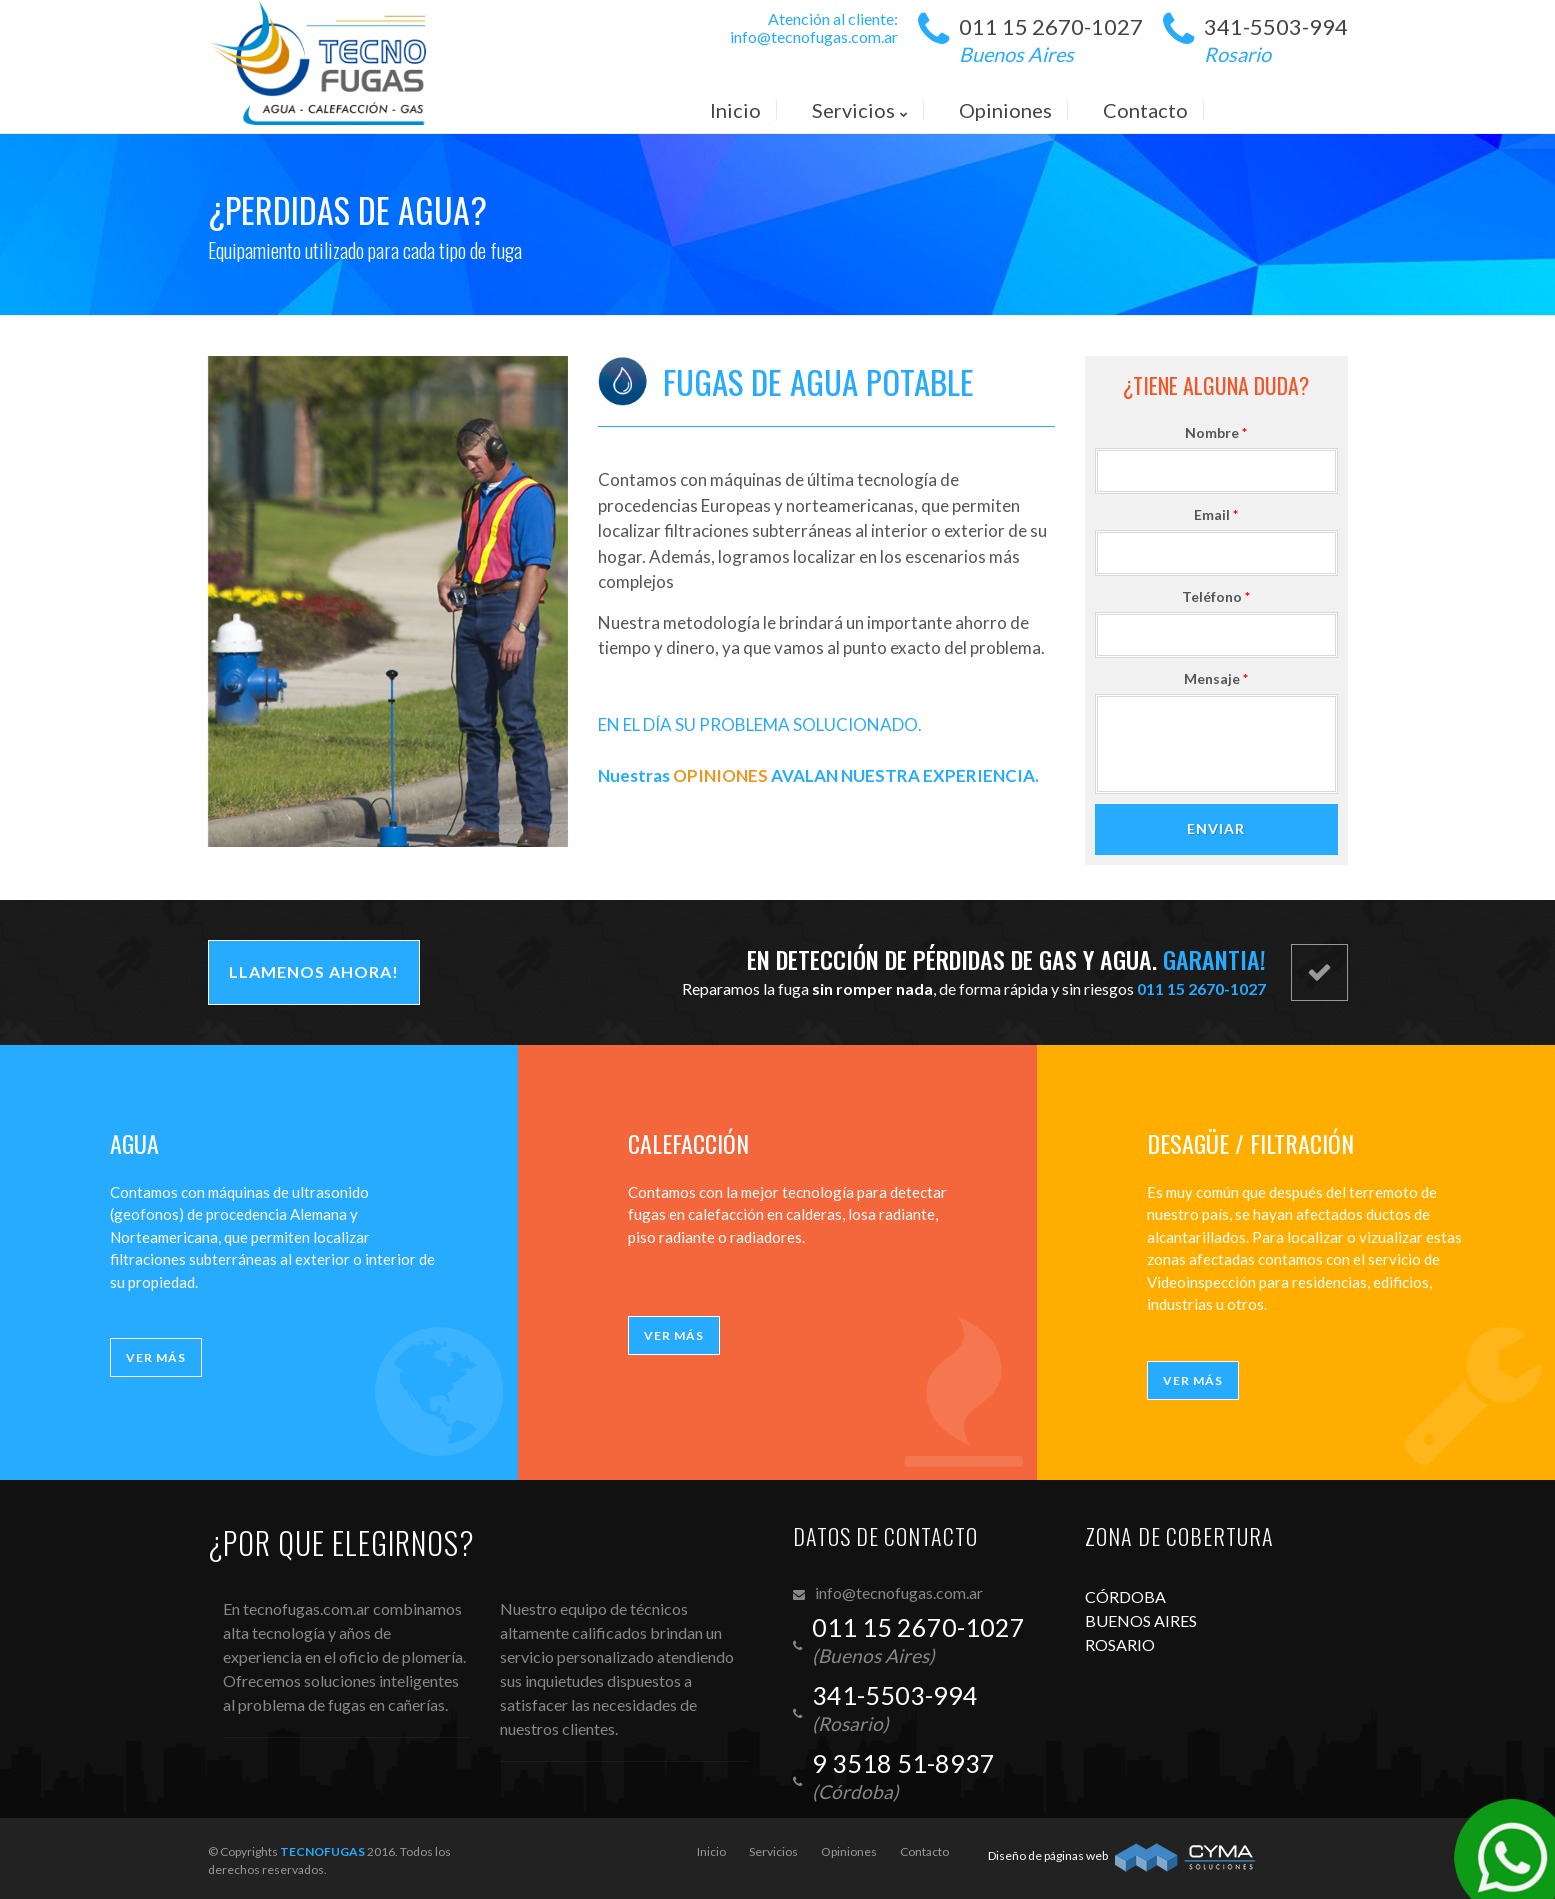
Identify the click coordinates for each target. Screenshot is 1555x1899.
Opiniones (849, 1851)
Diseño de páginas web (1048, 1855)
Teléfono (1226, 596)
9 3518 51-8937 (903, 1763)
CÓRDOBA (1125, 1596)
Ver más (156, 1357)
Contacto (924, 1851)
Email (1226, 514)
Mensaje (1226, 678)
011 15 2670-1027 (1051, 41)
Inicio (711, 1851)
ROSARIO (1120, 1644)
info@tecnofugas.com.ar (814, 36)
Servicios (773, 1851)
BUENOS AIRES (1141, 1620)
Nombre (1226, 432)
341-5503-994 (1276, 41)
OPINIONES (720, 775)
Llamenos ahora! (314, 971)
